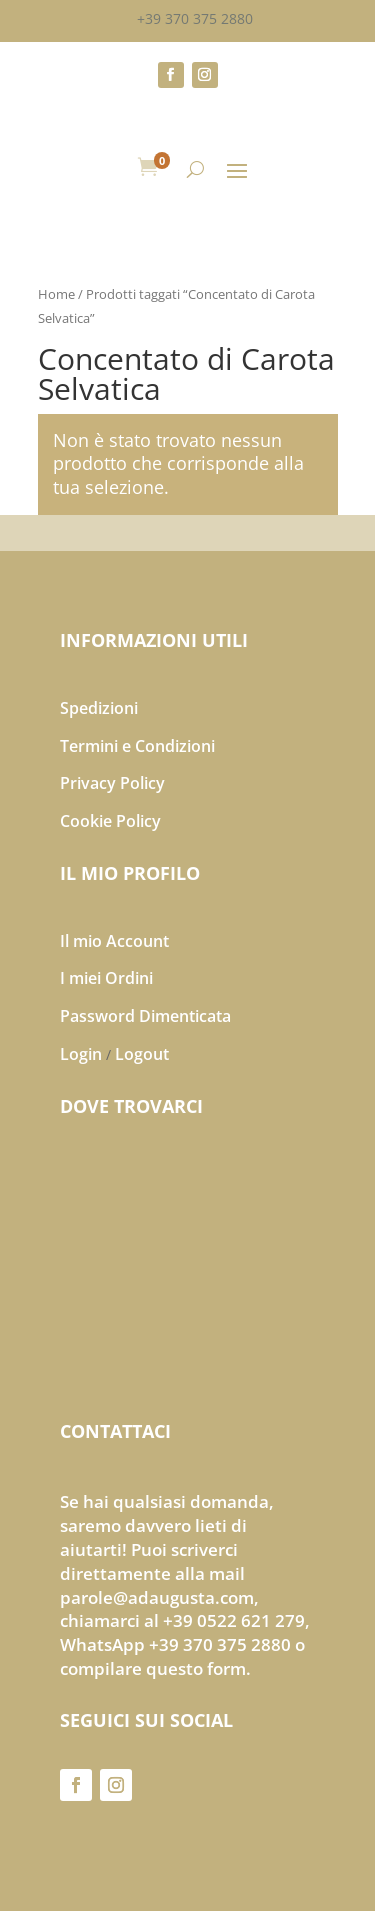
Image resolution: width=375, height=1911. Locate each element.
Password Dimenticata (145, 1016)
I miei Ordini (106, 978)
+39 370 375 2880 (195, 18)
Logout (142, 1054)
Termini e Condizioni (137, 746)
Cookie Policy (110, 821)
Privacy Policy (112, 783)
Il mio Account (114, 941)
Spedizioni (99, 708)
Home (56, 294)
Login (81, 1054)
